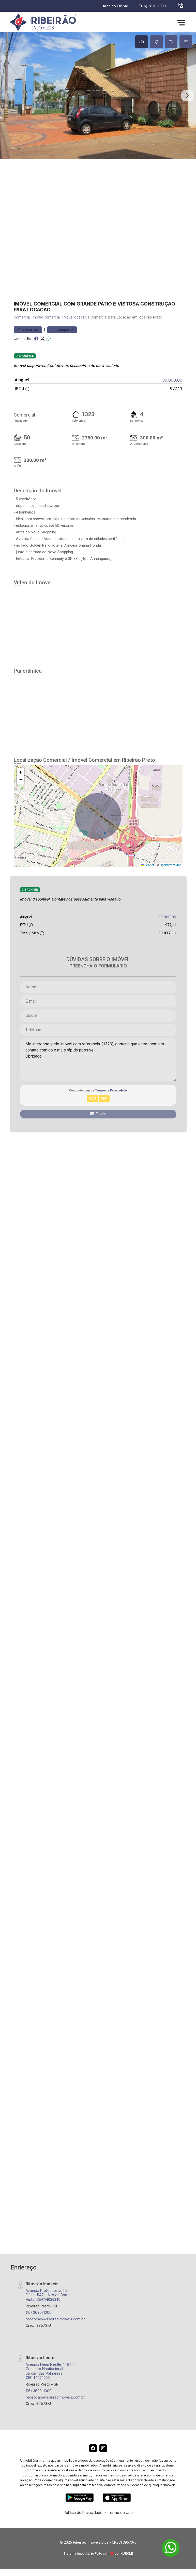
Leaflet (147, 865)
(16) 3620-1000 (39, 2312)
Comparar (62, 330)
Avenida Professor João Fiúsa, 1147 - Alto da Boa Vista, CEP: (46, 2295)
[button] (180, 5)
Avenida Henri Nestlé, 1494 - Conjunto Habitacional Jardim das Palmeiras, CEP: (50, 2371)
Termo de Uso (120, 2512)
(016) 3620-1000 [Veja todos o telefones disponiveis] (152, 6)
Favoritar (27, 330)
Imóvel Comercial (46, 317)
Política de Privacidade (83, 2512)
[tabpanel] (98, 95)
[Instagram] (103, 2448)
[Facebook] (93, 2448)
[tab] (141, 41)
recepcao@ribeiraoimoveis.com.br (55, 2319)
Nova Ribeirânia (76, 317)
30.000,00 (172, 380)
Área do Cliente (115, 6)
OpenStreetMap (170, 865)
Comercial (22, 317)
